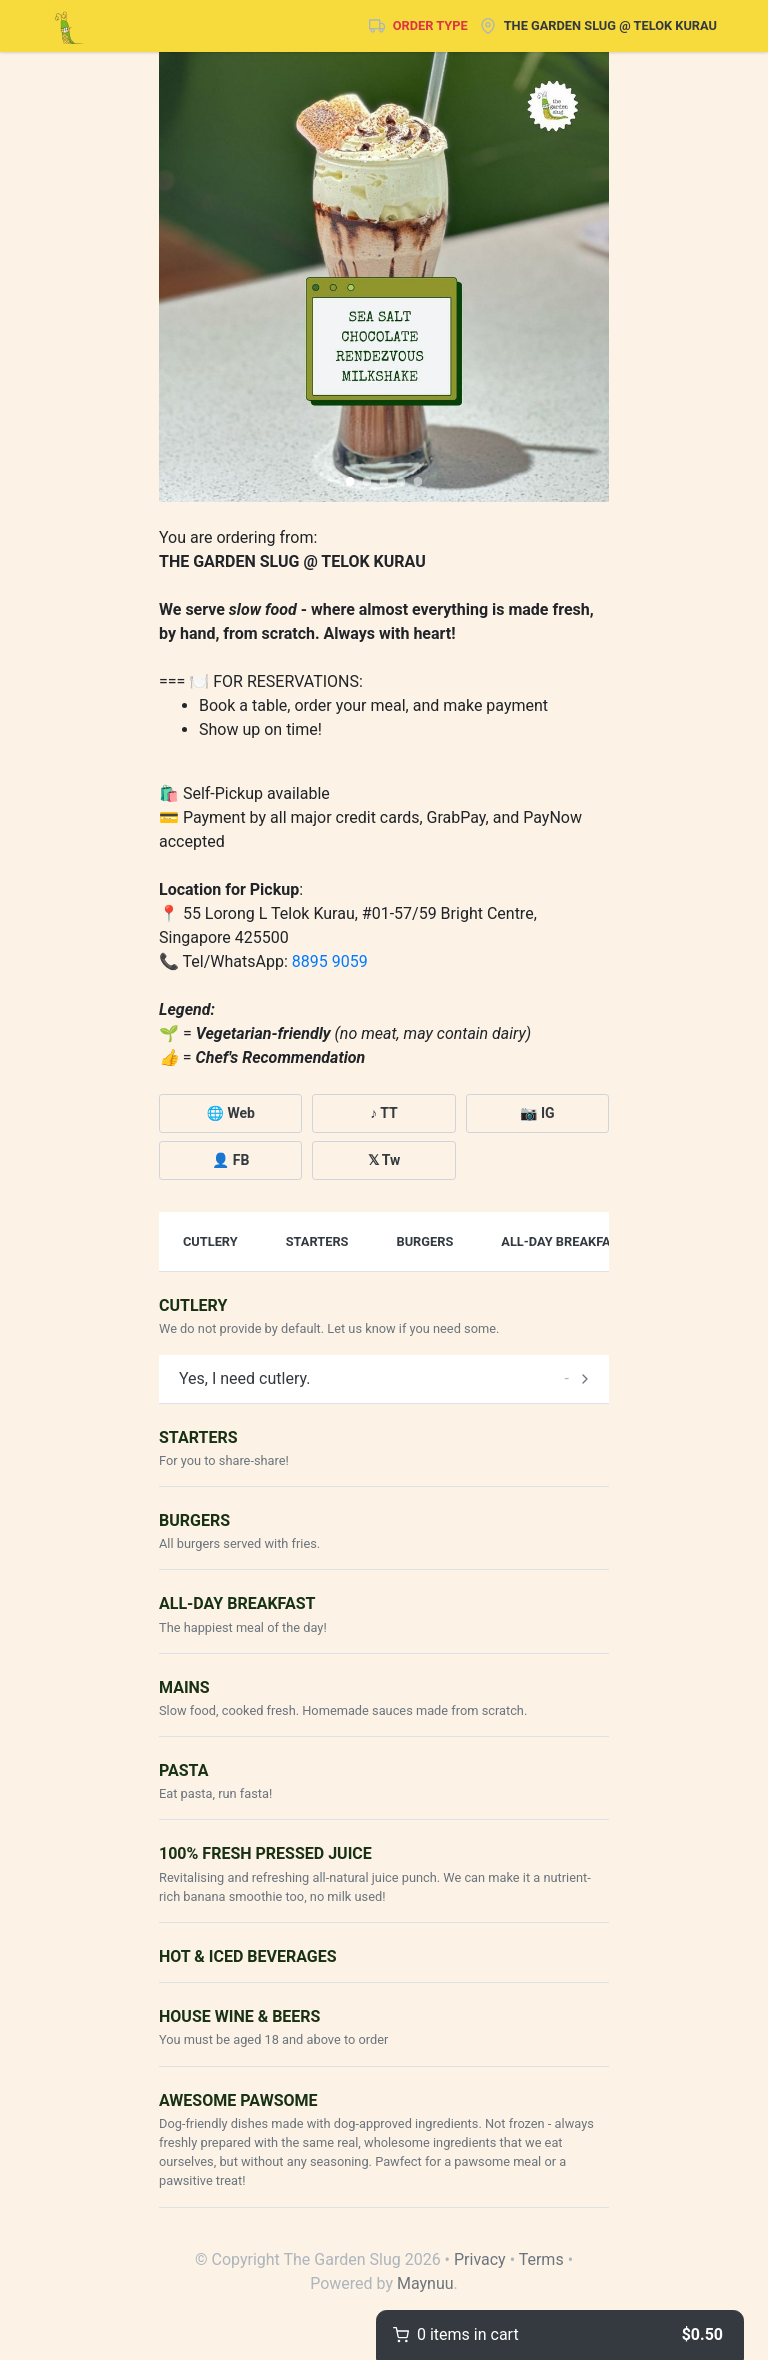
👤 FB (231, 1160)
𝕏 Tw (384, 1160)
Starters (317, 1241)
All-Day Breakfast (563, 1241)
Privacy (480, 2259)
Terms (541, 2259)
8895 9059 (330, 961)
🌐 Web (230, 1113)
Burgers (424, 1241)
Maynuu (425, 2283)
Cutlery (210, 1241)
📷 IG (537, 1113)
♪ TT (384, 1113)
